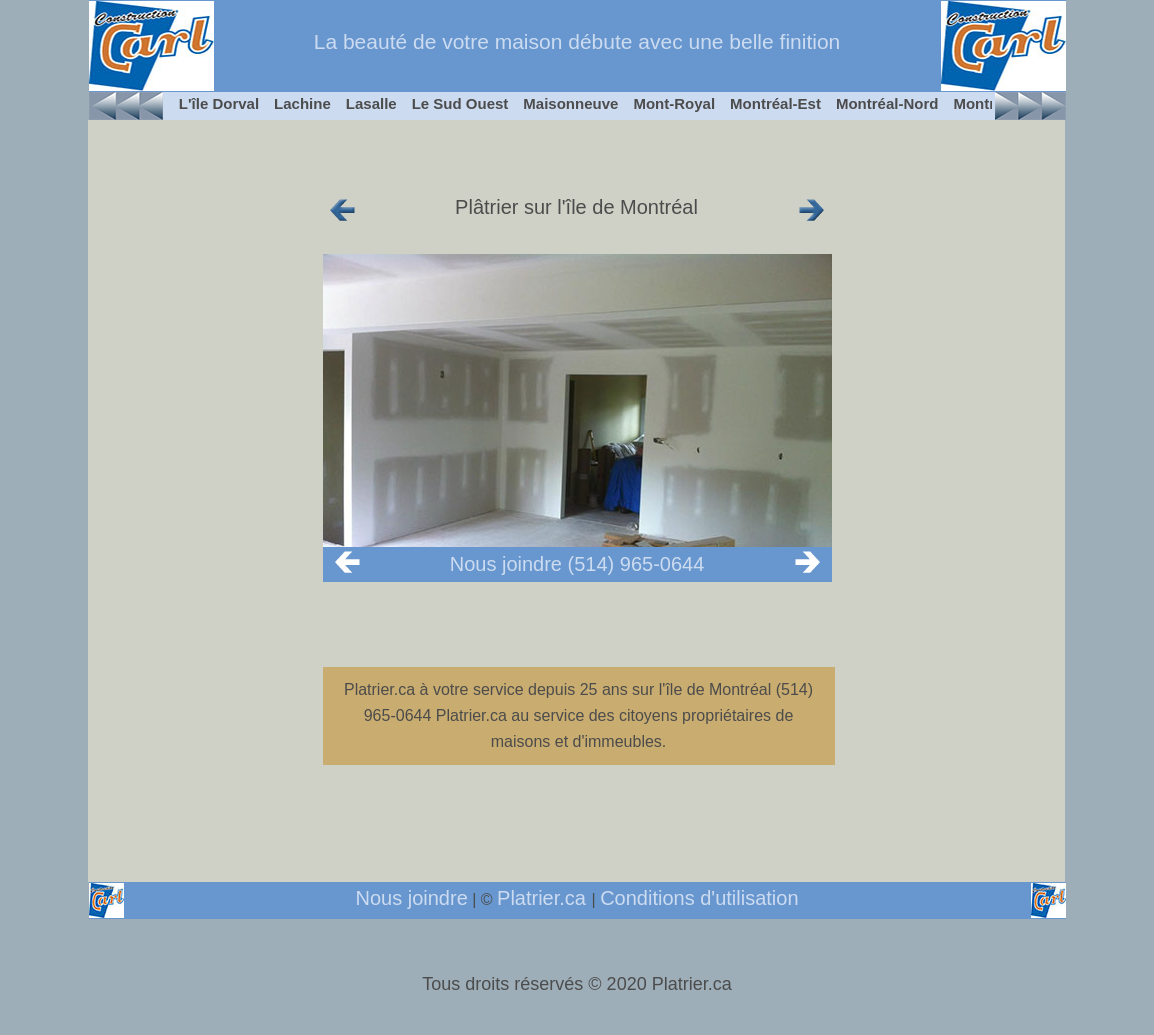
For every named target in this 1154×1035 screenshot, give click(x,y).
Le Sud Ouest (460, 103)
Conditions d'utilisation (699, 898)
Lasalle (371, 103)
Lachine (302, 103)
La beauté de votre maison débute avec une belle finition (577, 41)
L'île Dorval (219, 103)
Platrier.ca (544, 898)
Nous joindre (411, 898)
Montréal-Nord (887, 103)
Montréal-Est (775, 103)
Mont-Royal (674, 103)
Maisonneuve (570, 103)
